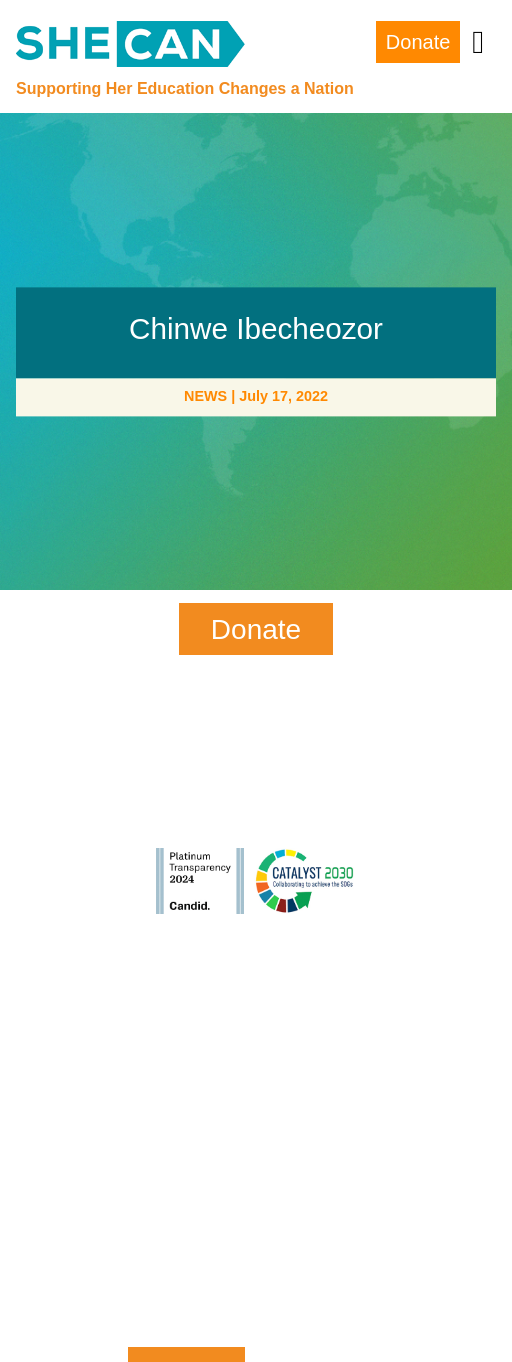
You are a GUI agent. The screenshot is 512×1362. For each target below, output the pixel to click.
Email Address (186, 1182)
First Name (186, 1019)
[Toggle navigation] (478, 42)
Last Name (186, 1101)
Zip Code (186, 1264)
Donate (418, 42)
